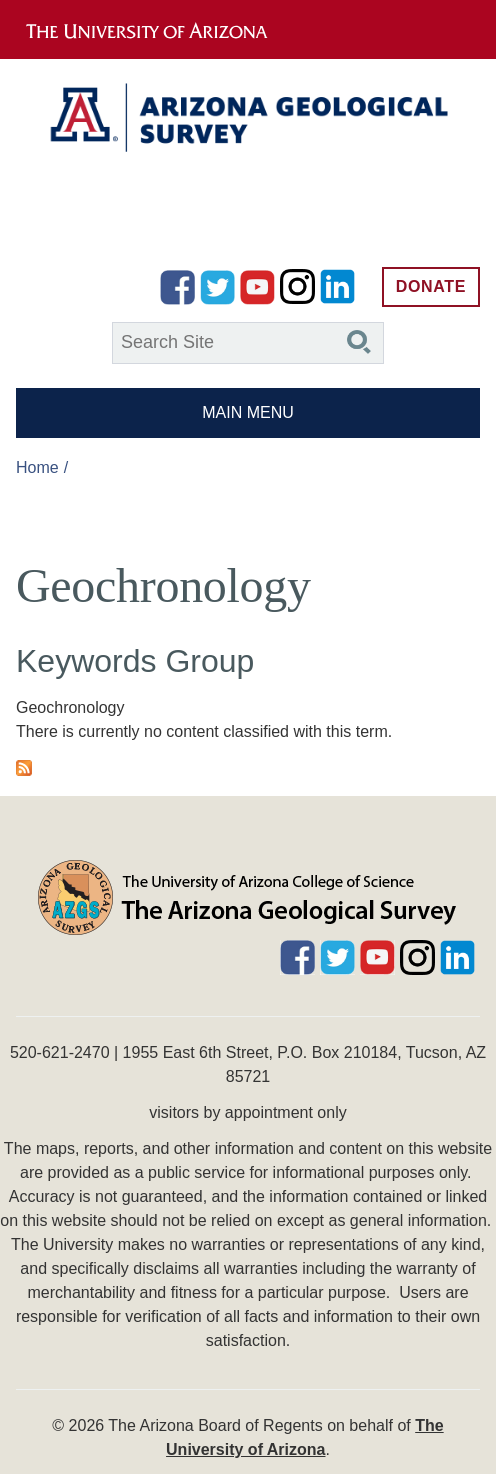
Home (37, 467)
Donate (431, 286)
